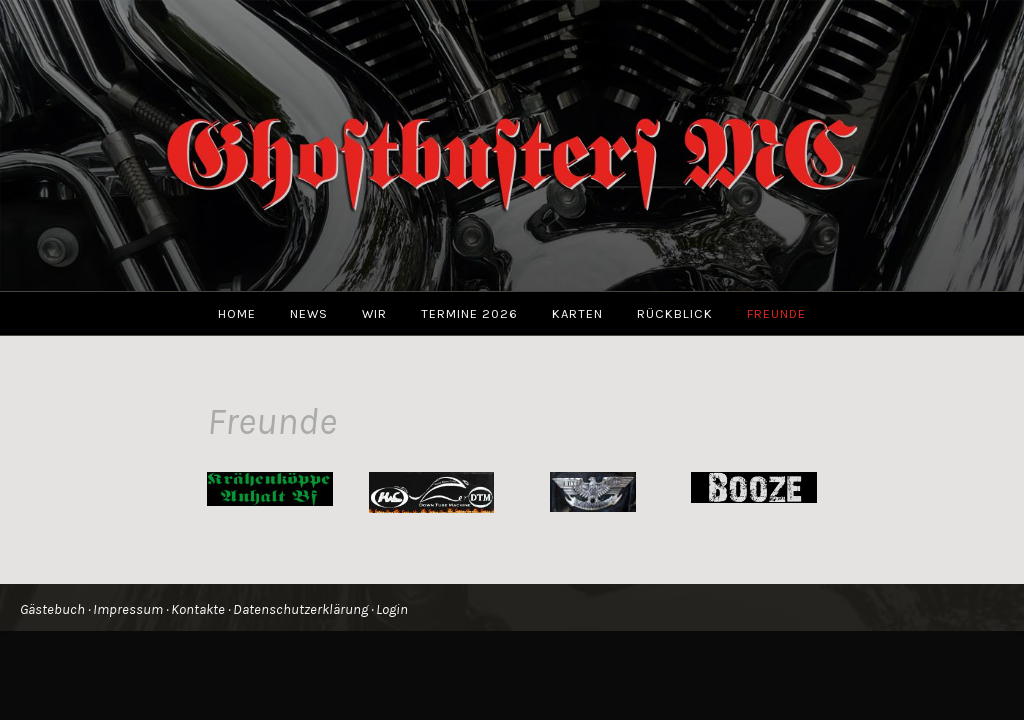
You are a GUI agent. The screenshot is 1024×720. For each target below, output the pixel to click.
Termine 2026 (469, 313)
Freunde (776, 313)
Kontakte (198, 609)
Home (237, 313)
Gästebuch (52, 609)
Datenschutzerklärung (300, 609)
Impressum (128, 609)
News (309, 313)
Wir (374, 313)
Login (392, 609)
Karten (577, 313)
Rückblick (675, 313)
